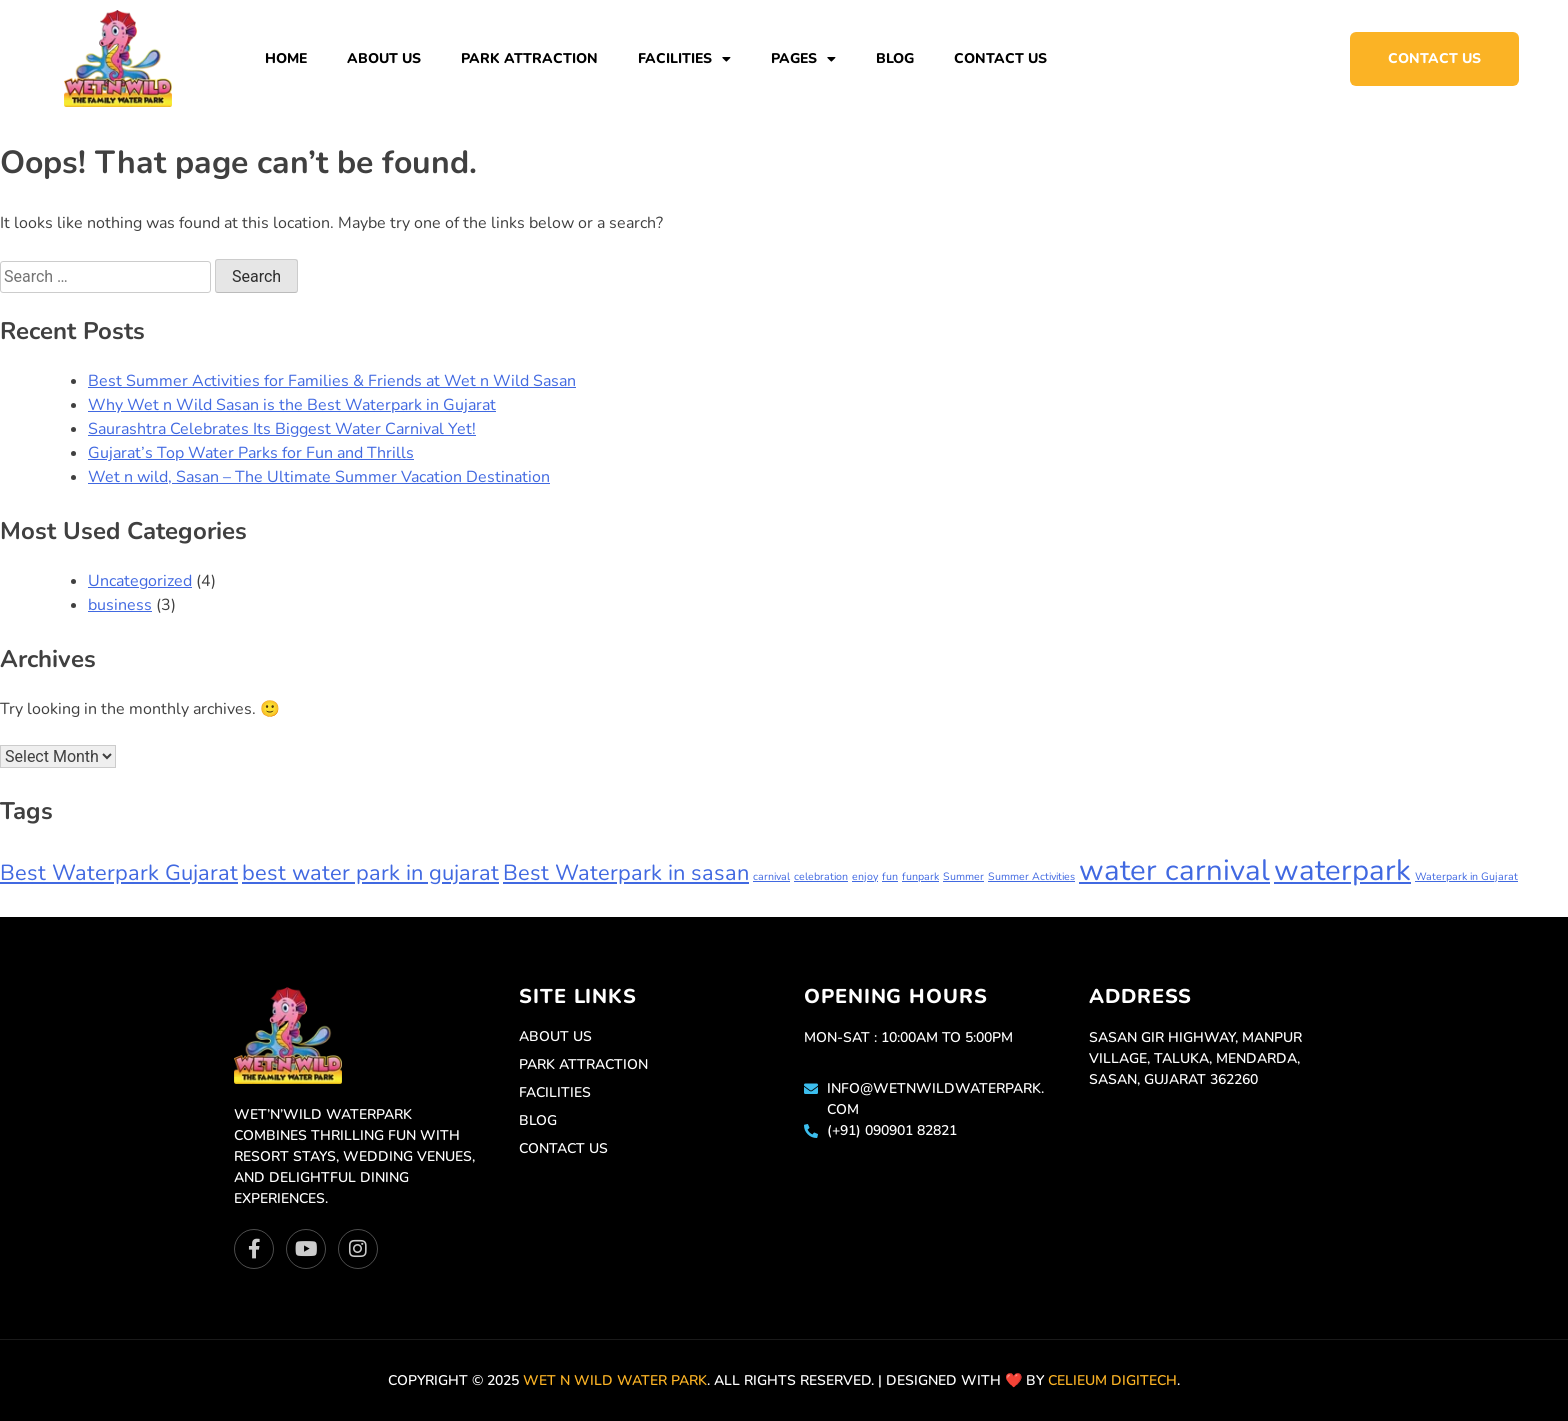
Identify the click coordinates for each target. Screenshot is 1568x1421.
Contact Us (1000, 58)
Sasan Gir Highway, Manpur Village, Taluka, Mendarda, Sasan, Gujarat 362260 (1195, 1058)
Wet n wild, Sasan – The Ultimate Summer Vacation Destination (319, 477)
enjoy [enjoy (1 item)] (865, 876)
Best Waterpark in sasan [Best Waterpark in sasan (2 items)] (626, 873)
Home (286, 58)
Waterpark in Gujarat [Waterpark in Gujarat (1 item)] (1466, 876)
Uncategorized (140, 581)
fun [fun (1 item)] (890, 876)
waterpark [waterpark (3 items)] (1342, 870)
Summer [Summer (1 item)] (963, 876)
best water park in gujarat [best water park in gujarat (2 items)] (370, 873)
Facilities (684, 59)
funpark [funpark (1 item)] (920, 876)
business (120, 605)
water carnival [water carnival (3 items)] (1174, 870)
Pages (803, 59)
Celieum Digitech (1112, 1380)
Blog (895, 58)
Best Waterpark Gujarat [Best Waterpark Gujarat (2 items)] (119, 873)
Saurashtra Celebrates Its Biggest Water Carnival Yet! (282, 429)
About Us (384, 58)
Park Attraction (529, 58)
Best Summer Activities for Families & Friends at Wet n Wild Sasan (332, 381)
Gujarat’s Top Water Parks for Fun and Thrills (251, 453)
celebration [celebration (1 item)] (821, 876)
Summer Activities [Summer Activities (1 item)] (1031, 876)
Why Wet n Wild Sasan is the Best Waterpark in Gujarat (292, 405)
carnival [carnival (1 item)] (771, 876)
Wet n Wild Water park (615, 1380)
